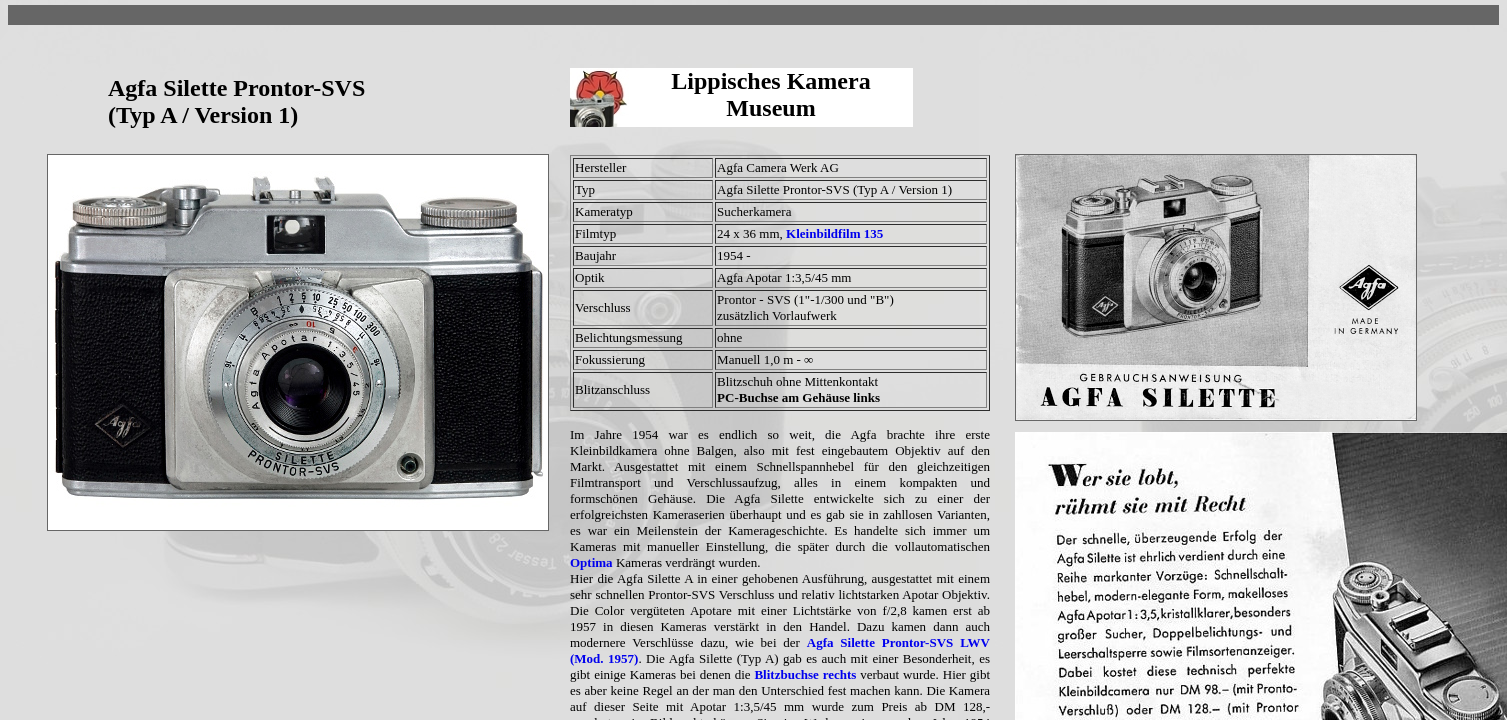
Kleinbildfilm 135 (834, 233)
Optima (591, 562)
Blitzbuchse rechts (805, 674)
